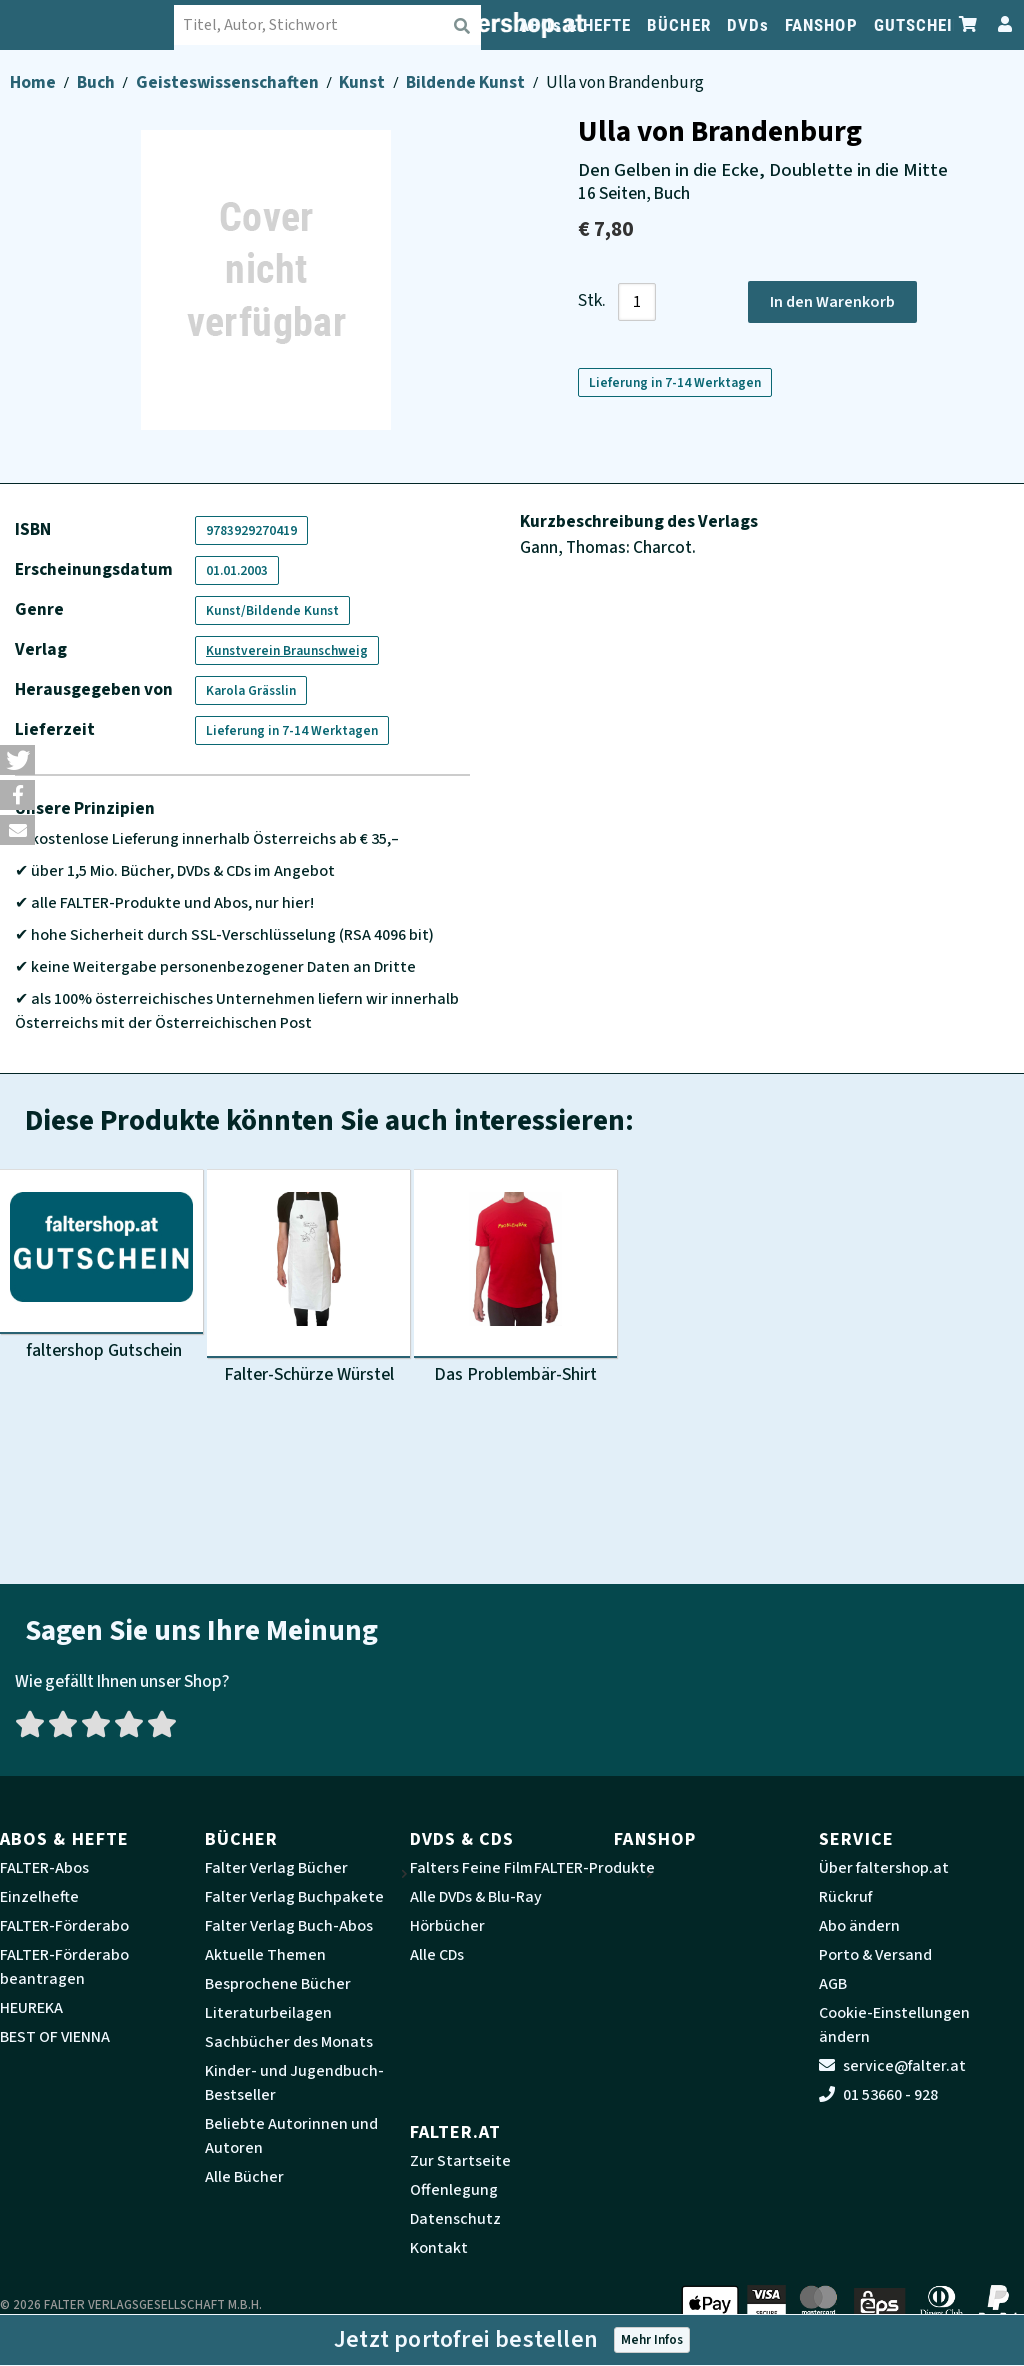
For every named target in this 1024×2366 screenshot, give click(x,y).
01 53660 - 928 (878, 2095)
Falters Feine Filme (476, 1868)
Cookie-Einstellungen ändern (894, 2025)
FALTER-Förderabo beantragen (64, 1967)
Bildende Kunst (467, 82)
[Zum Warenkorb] (969, 24)
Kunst (363, 82)
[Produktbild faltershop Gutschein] (101, 1266)
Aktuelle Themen (265, 1955)
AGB (833, 1984)
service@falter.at (892, 2066)
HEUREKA (31, 2008)
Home (34, 82)
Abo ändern (859, 1926)
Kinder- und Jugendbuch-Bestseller (294, 2083)
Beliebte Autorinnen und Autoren (291, 2136)
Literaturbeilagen (268, 2013)
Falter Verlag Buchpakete (294, 1897)
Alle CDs (437, 1955)
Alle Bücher (244, 2177)
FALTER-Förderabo (64, 1926)
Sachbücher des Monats (289, 2042)
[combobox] (340, 25)
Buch (97, 82)
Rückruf (845, 1897)
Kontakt (439, 2248)
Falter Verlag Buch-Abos (289, 1926)
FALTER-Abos (44, 1868)
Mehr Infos (652, 2339)
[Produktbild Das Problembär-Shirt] (515, 1281)
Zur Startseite (460, 2161)
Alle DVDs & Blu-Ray (476, 1897)
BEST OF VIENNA (55, 2037)
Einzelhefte (39, 1897)
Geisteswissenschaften (229, 82)
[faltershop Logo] (100, 25)
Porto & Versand (875, 1955)
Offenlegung (454, 2190)
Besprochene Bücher (278, 1984)
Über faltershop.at (884, 1868)
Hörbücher (447, 1926)
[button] (17, 760)
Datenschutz (455, 2219)
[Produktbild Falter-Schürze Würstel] (308, 1281)
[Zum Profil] (1001, 24)
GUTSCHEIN (919, 25)
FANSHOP (821, 25)
